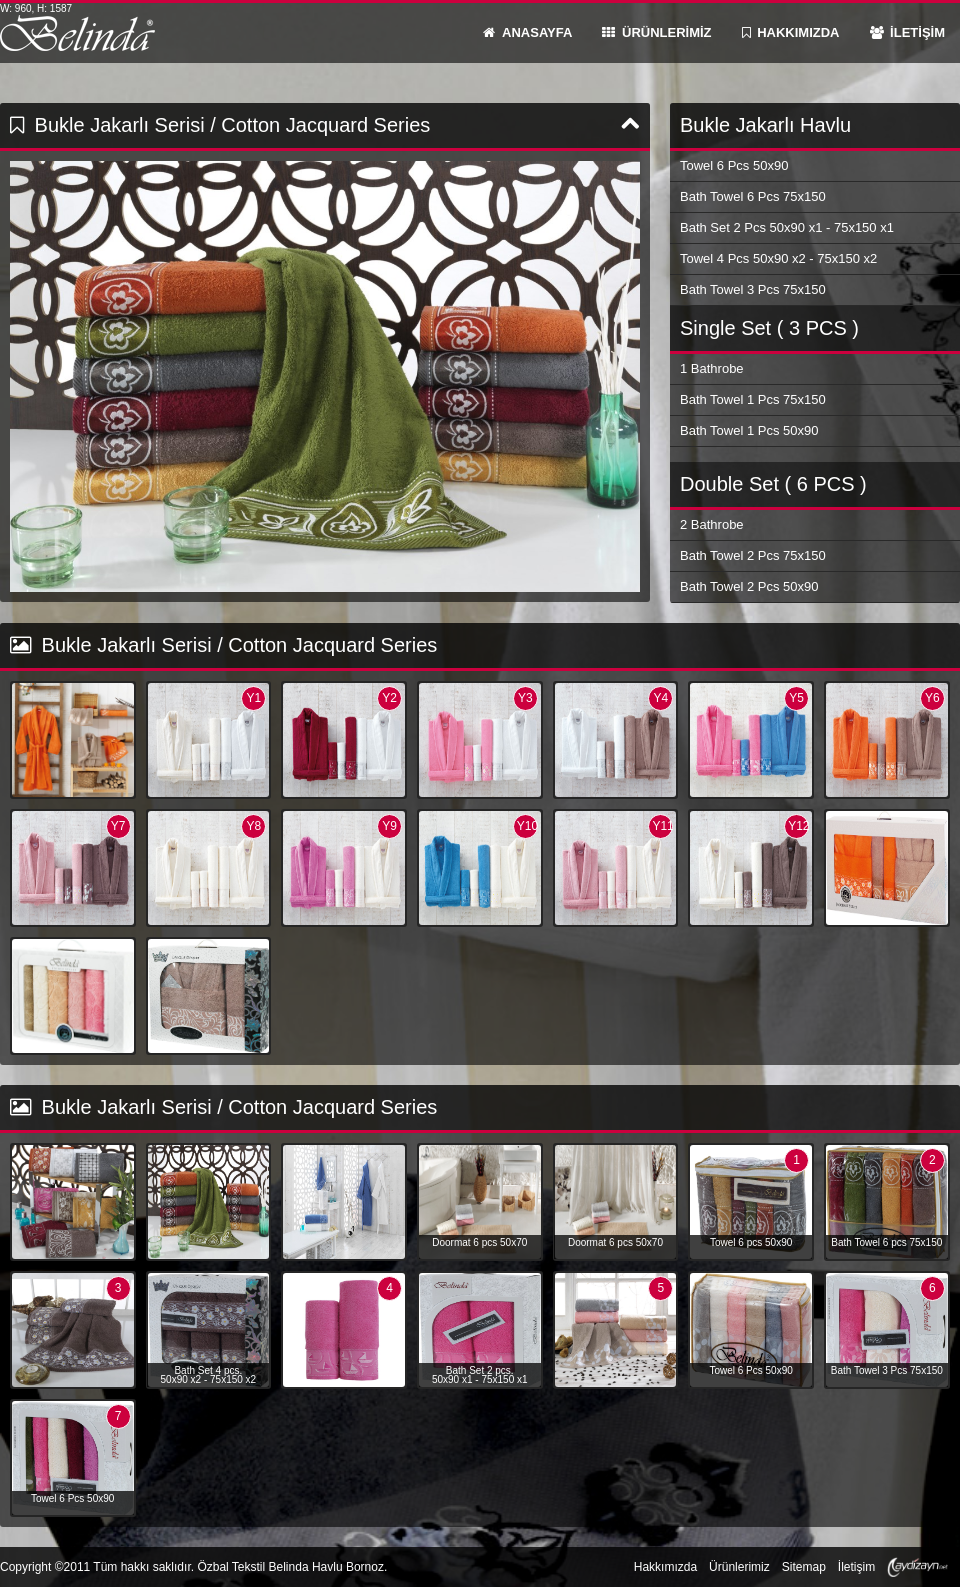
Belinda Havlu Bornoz (77, 33)
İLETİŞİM (908, 32)
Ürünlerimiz (739, 1567)
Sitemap (804, 1567)
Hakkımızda (665, 1567)
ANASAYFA (527, 32)
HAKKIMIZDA (791, 32)
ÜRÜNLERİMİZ (656, 32)
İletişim (856, 1567)
